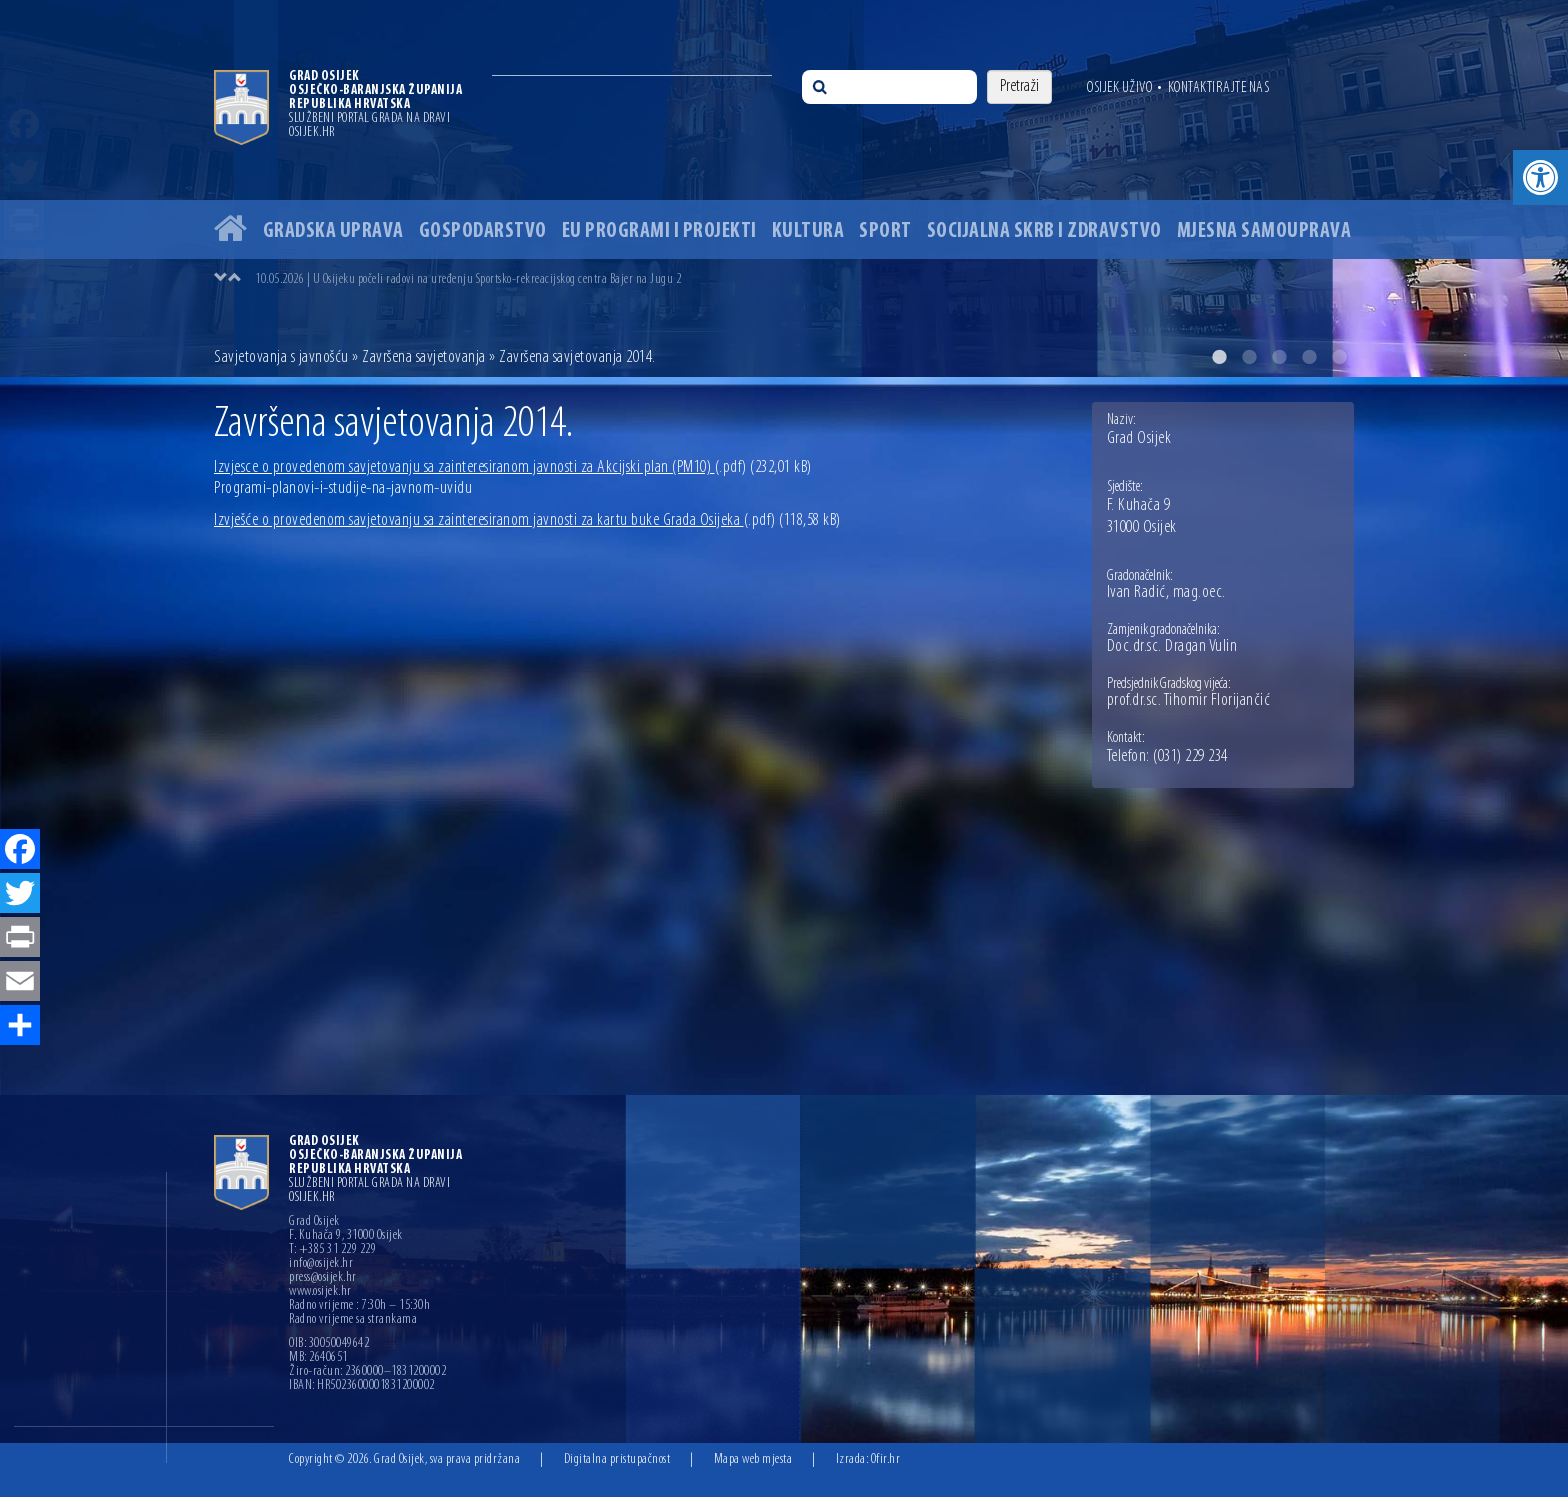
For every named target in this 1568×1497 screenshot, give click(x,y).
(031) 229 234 (1190, 757)
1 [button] (1219, 357)
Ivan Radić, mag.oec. (1166, 593)
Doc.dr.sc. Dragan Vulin (1172, 647)
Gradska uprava (333, 231)
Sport (885, 231)
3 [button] (1279, 357)
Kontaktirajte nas (1219, 88)
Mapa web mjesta (753, 1459)
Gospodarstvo (483, 231)
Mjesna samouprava (1264, 231)
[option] (784, 188)
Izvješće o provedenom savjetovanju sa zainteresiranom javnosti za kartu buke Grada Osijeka (495, 520)
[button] (1540, 177)
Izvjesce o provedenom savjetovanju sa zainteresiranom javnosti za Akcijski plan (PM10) (480, 467)
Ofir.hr (886, 1459)
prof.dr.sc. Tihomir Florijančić (1189, 701)
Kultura (808, 231)
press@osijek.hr (323, 1278)
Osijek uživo (1119, 88)
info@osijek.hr (321, 1264)
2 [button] (1249, 357)
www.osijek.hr (320, 1292)
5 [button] (1339, 357)
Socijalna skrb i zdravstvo (1044, 231)
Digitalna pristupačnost (617, 1459)
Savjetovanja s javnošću (281, 357)
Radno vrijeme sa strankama (353, 1320)
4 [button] (1309, 357)
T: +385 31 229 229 (332, 1250)
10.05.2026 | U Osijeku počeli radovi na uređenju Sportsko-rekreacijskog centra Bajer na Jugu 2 (468, 279)
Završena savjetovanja (424, 357)
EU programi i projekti (659, 231)
